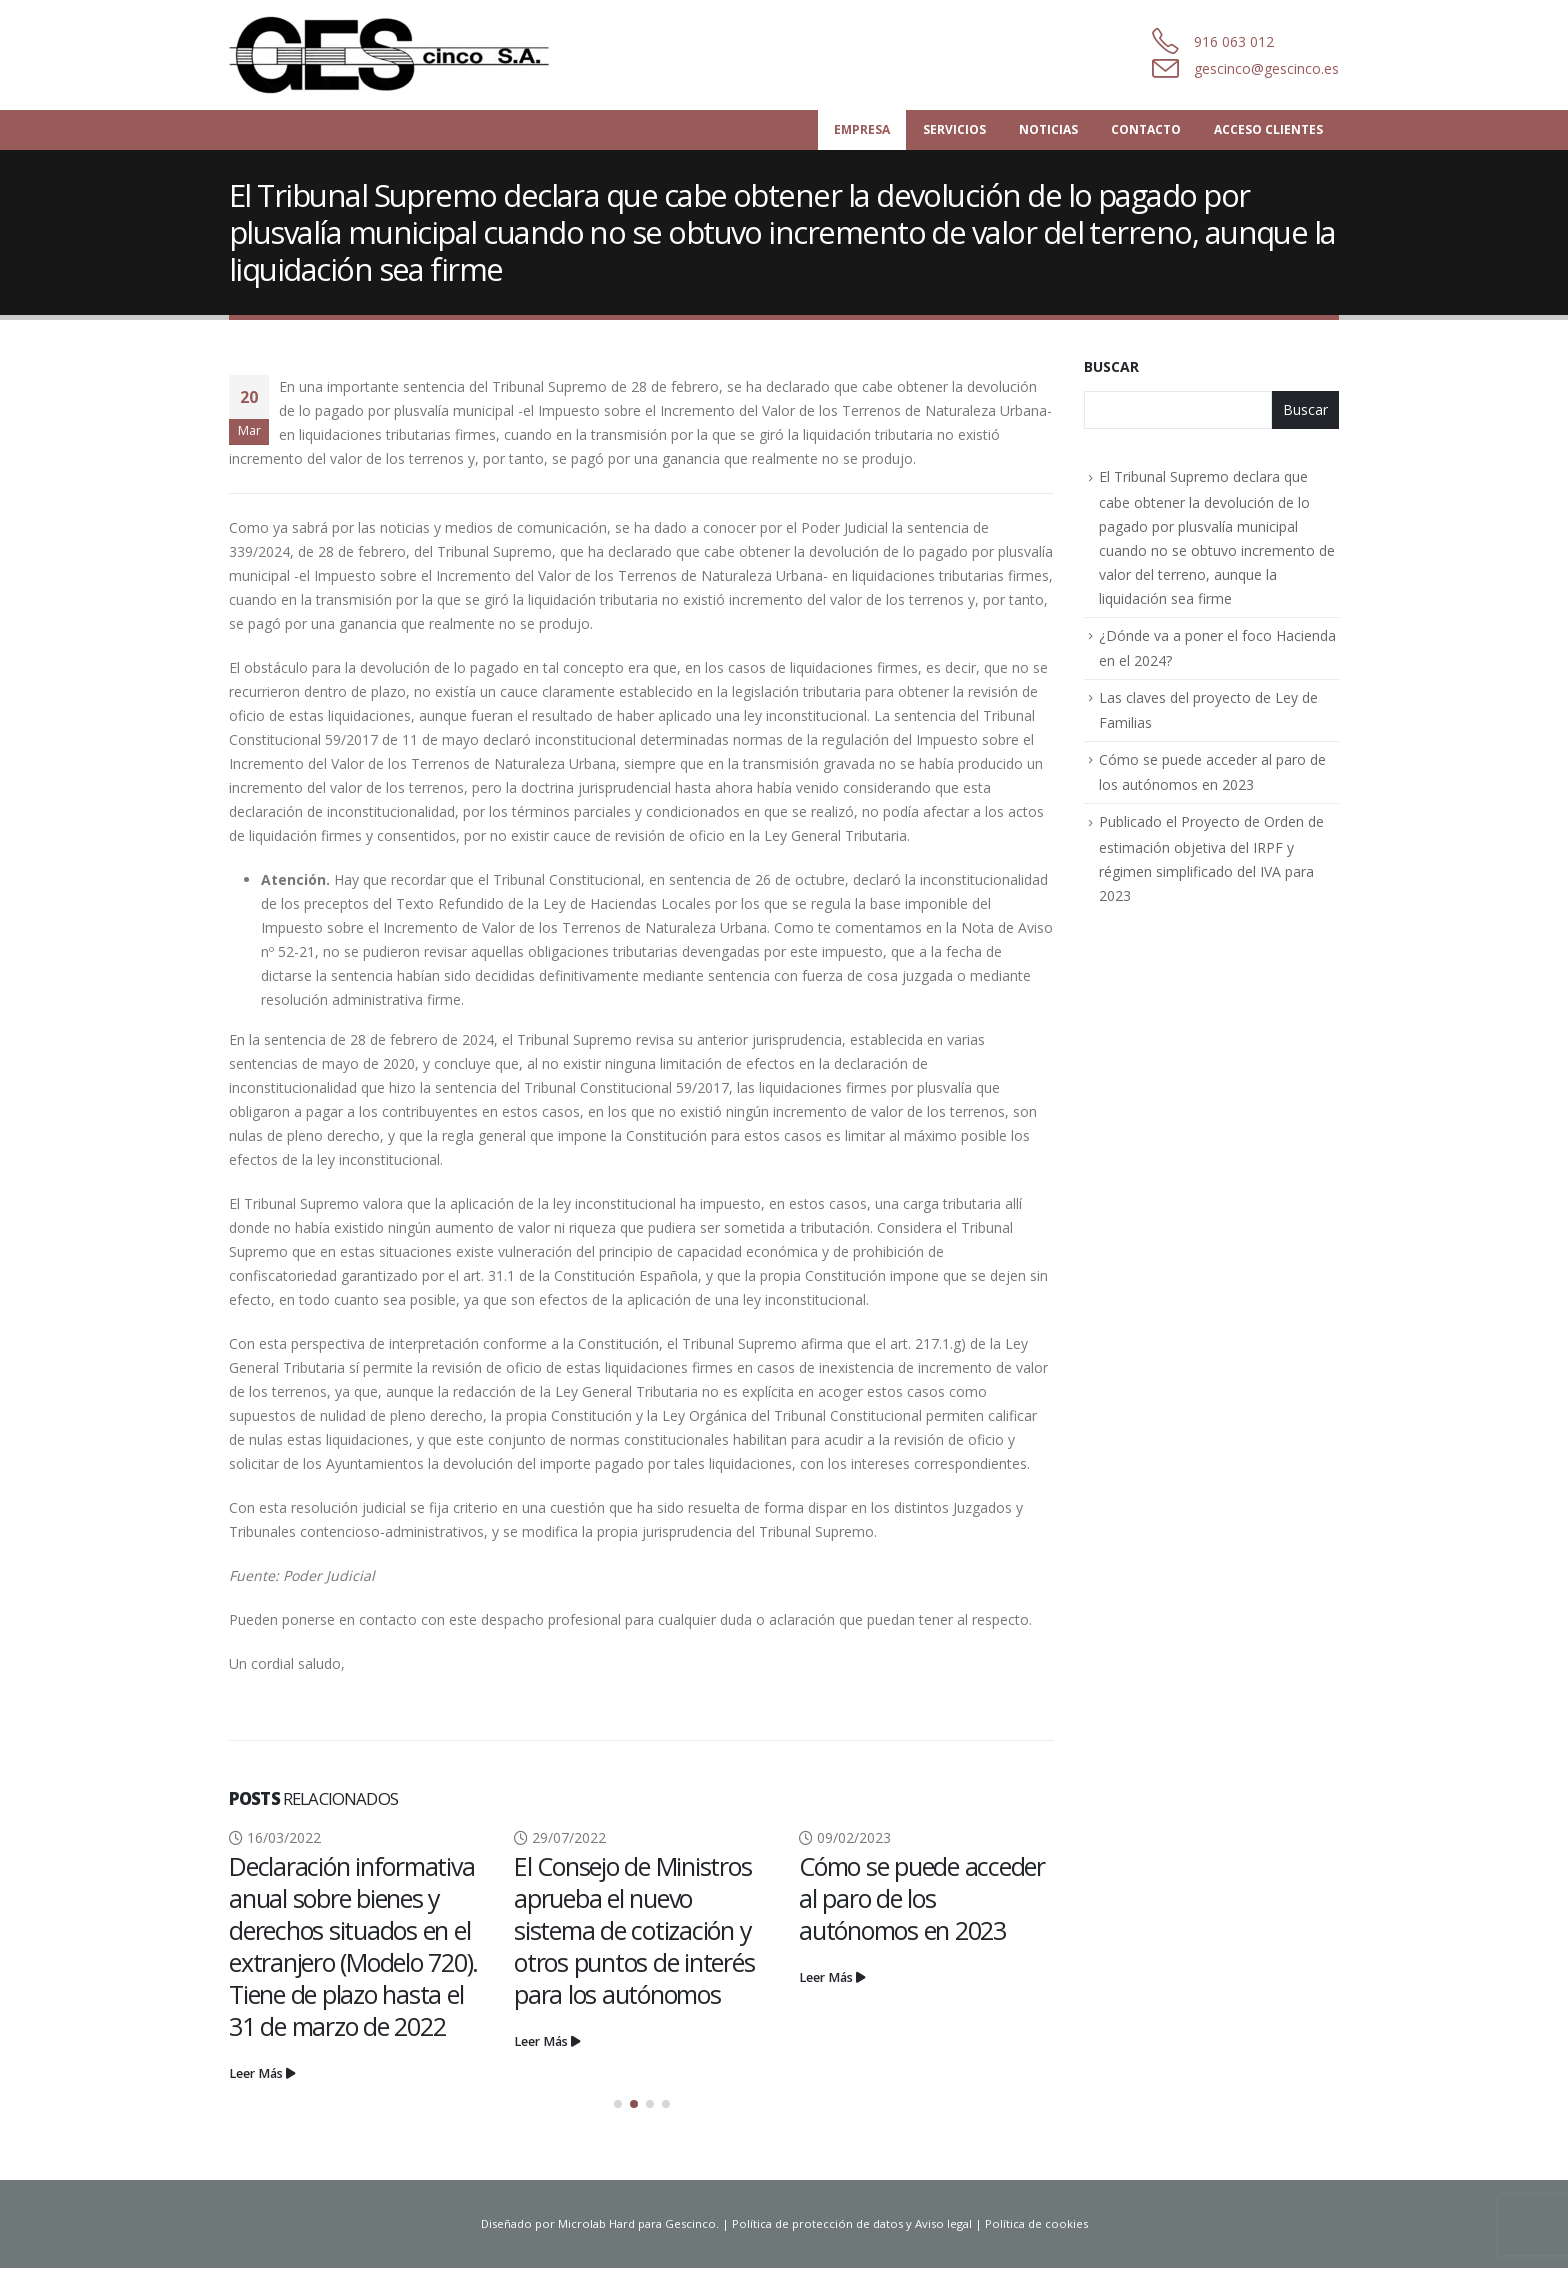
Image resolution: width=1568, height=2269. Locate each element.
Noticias (1048, 129)
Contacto (1146, 129)
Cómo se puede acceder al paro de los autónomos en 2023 (922, 1898)
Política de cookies (1036, 2224)
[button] (618, 2105)
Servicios (954, 129)
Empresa (862, 129)
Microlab (582, 2224)
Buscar (1111, 366)
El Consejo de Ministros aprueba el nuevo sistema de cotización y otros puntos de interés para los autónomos (634, 1930)
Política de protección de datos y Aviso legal (852, 2224)
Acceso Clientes (1268, 129)
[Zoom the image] (390, 26)
